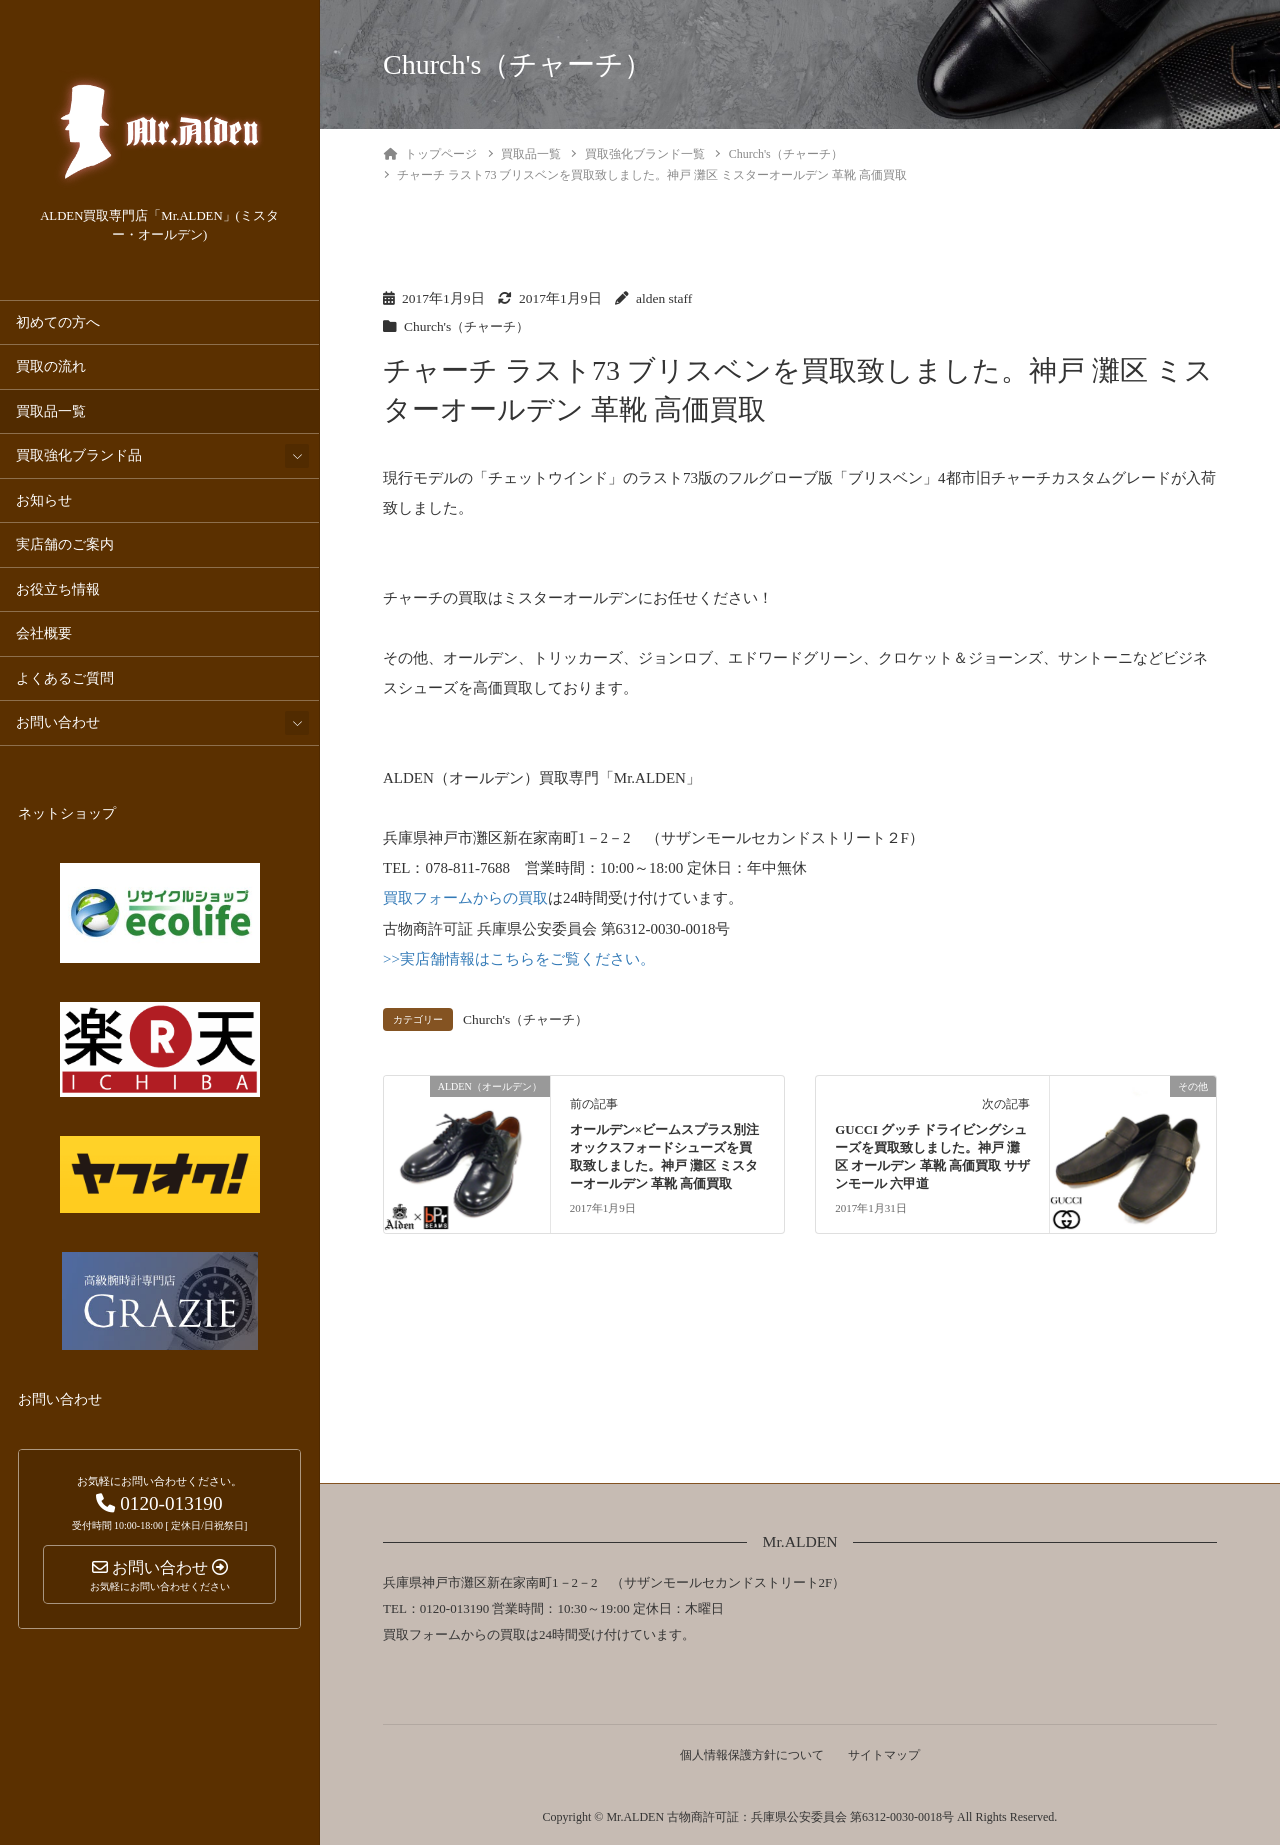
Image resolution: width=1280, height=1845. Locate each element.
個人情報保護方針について (751, 1753)
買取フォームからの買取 (465, 898)
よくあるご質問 (65, 678)
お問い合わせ (58, 722)
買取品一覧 (51, 411)
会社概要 (44, 633)
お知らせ (44, 500)
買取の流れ (51, 366)
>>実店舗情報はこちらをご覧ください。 (519, 958)
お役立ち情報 (58, 589)
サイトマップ (885, 1753)
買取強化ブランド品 (79, 455)
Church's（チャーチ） (469, 326)
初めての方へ (58, 322)
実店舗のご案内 (65, 544)
